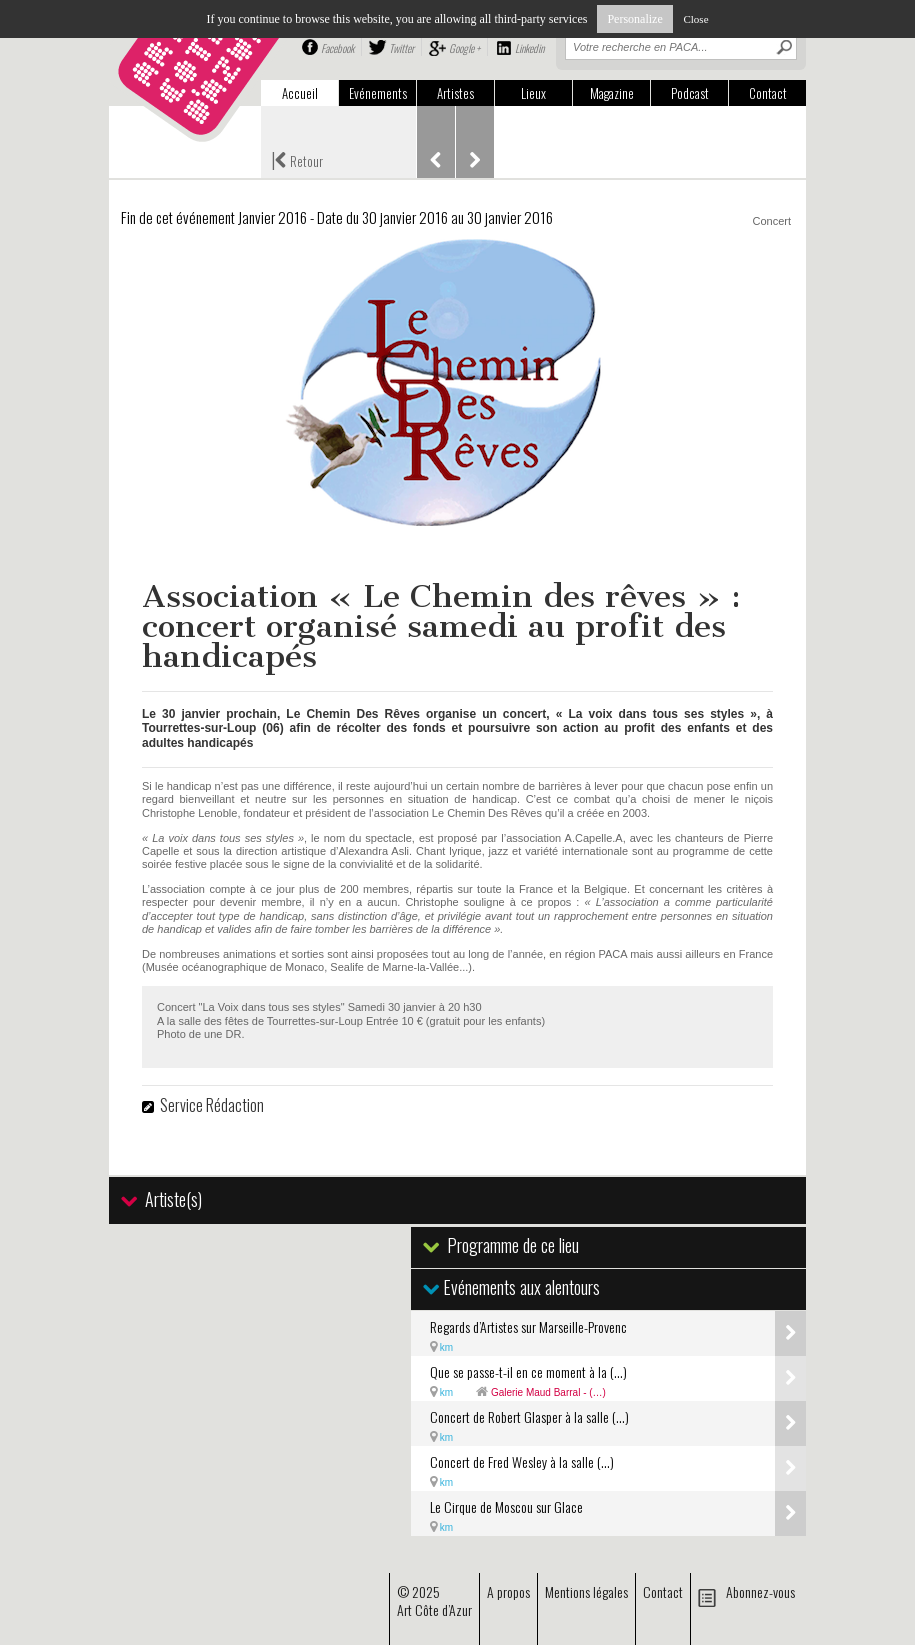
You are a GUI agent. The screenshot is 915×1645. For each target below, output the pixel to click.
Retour (297, 159)
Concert (771, 221)
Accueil (300, 93)
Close (695, 19)
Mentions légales (586, 1591)
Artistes (455, 93)
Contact (768, 93)
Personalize (634, 19)
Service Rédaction (212, 1105)
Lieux (533, 93)
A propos (508, 1591)
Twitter (401, 48)
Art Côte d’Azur (434, 1609)
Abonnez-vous (760, 1591)
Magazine (612, 93)
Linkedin (529, 48)
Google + (464, 48)
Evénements (378, 93)
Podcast (690, 93)
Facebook (337, 48)
